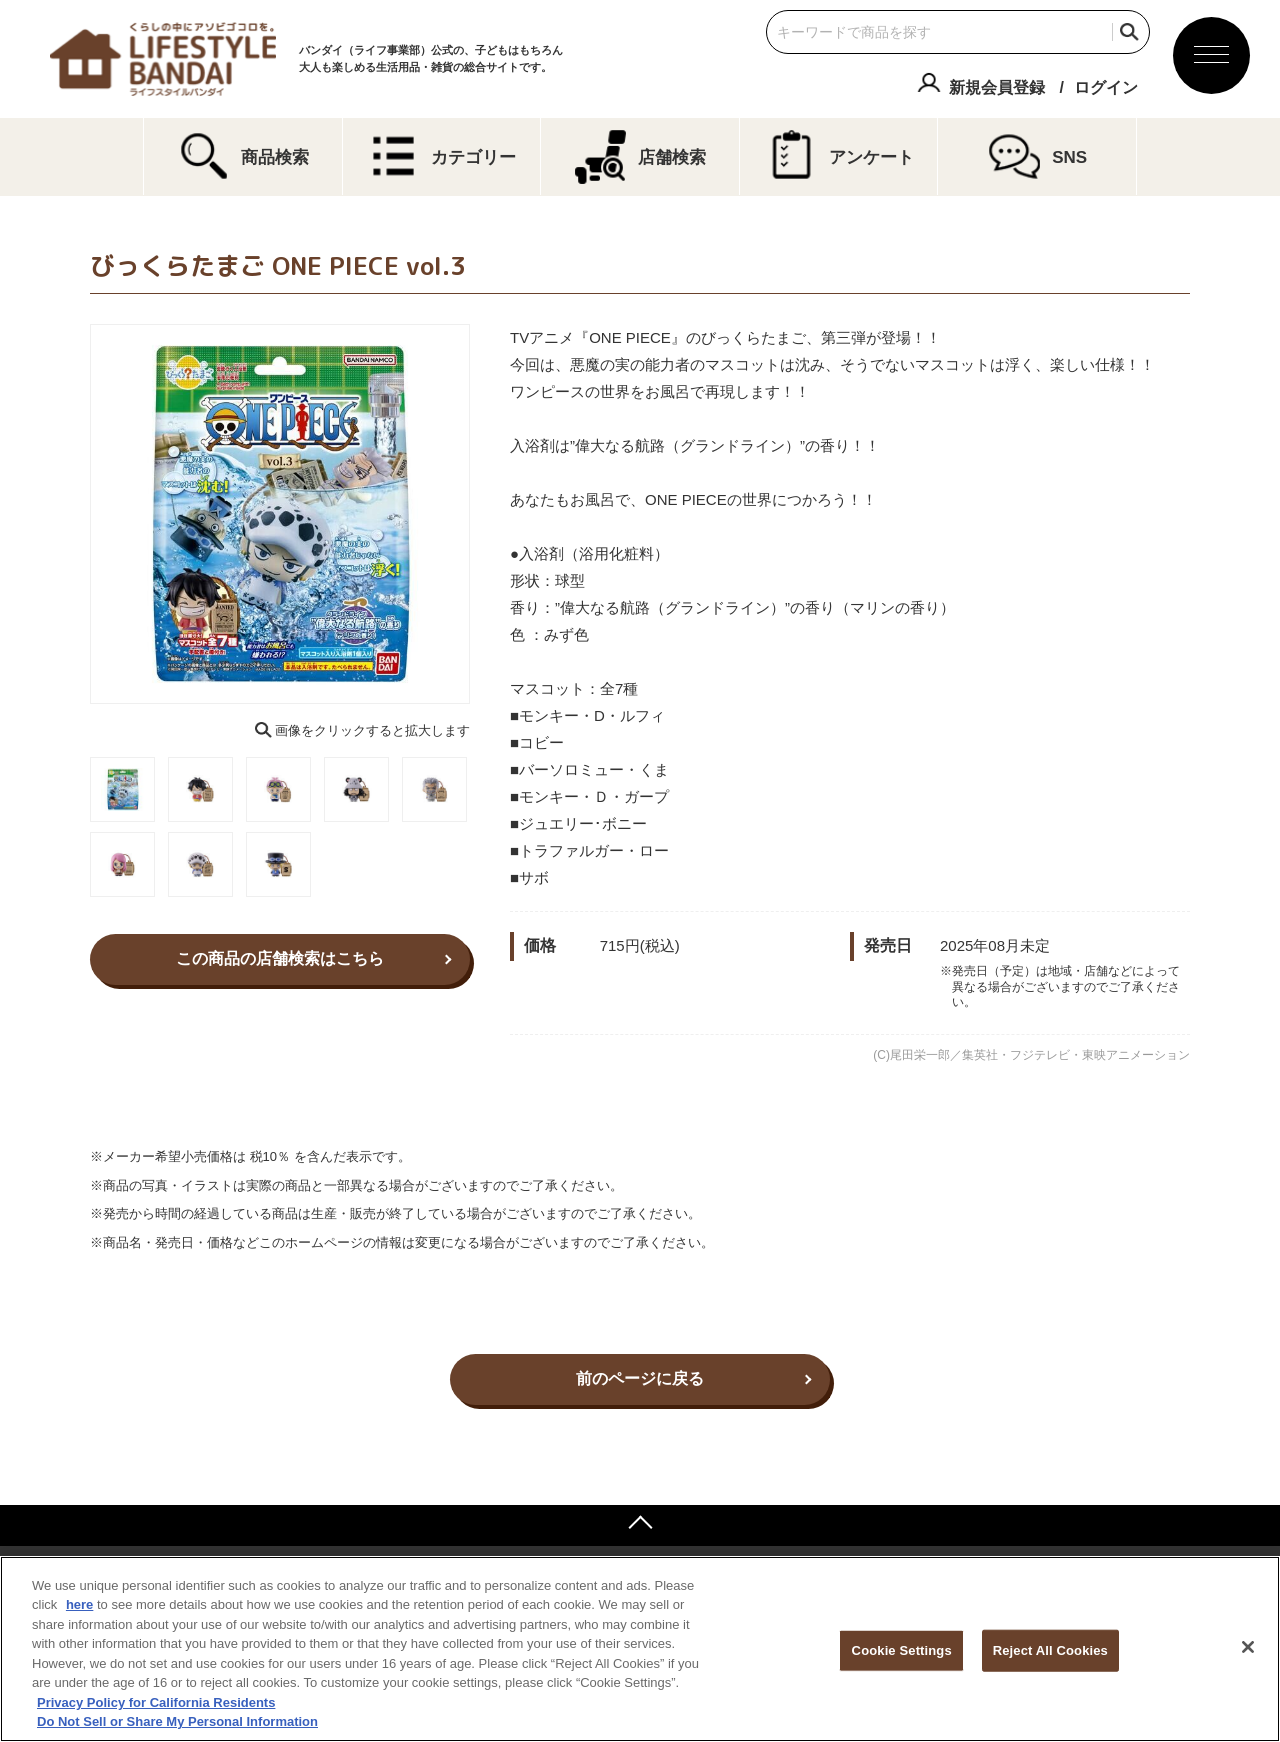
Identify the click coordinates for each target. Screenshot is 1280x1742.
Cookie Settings (902, 1650)
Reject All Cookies (1050, 1650)
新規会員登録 (997, 87)
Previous (76, 514)
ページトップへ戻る (640, 1525)
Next (484, 514)
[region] (640, 1649)
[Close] (1248, 1647)
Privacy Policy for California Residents (156, 1702)
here (79, 1604)
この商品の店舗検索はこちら (280, 958)
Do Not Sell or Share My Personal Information (177, 1721)
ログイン (1106, 87)
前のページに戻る (640, 1378)
